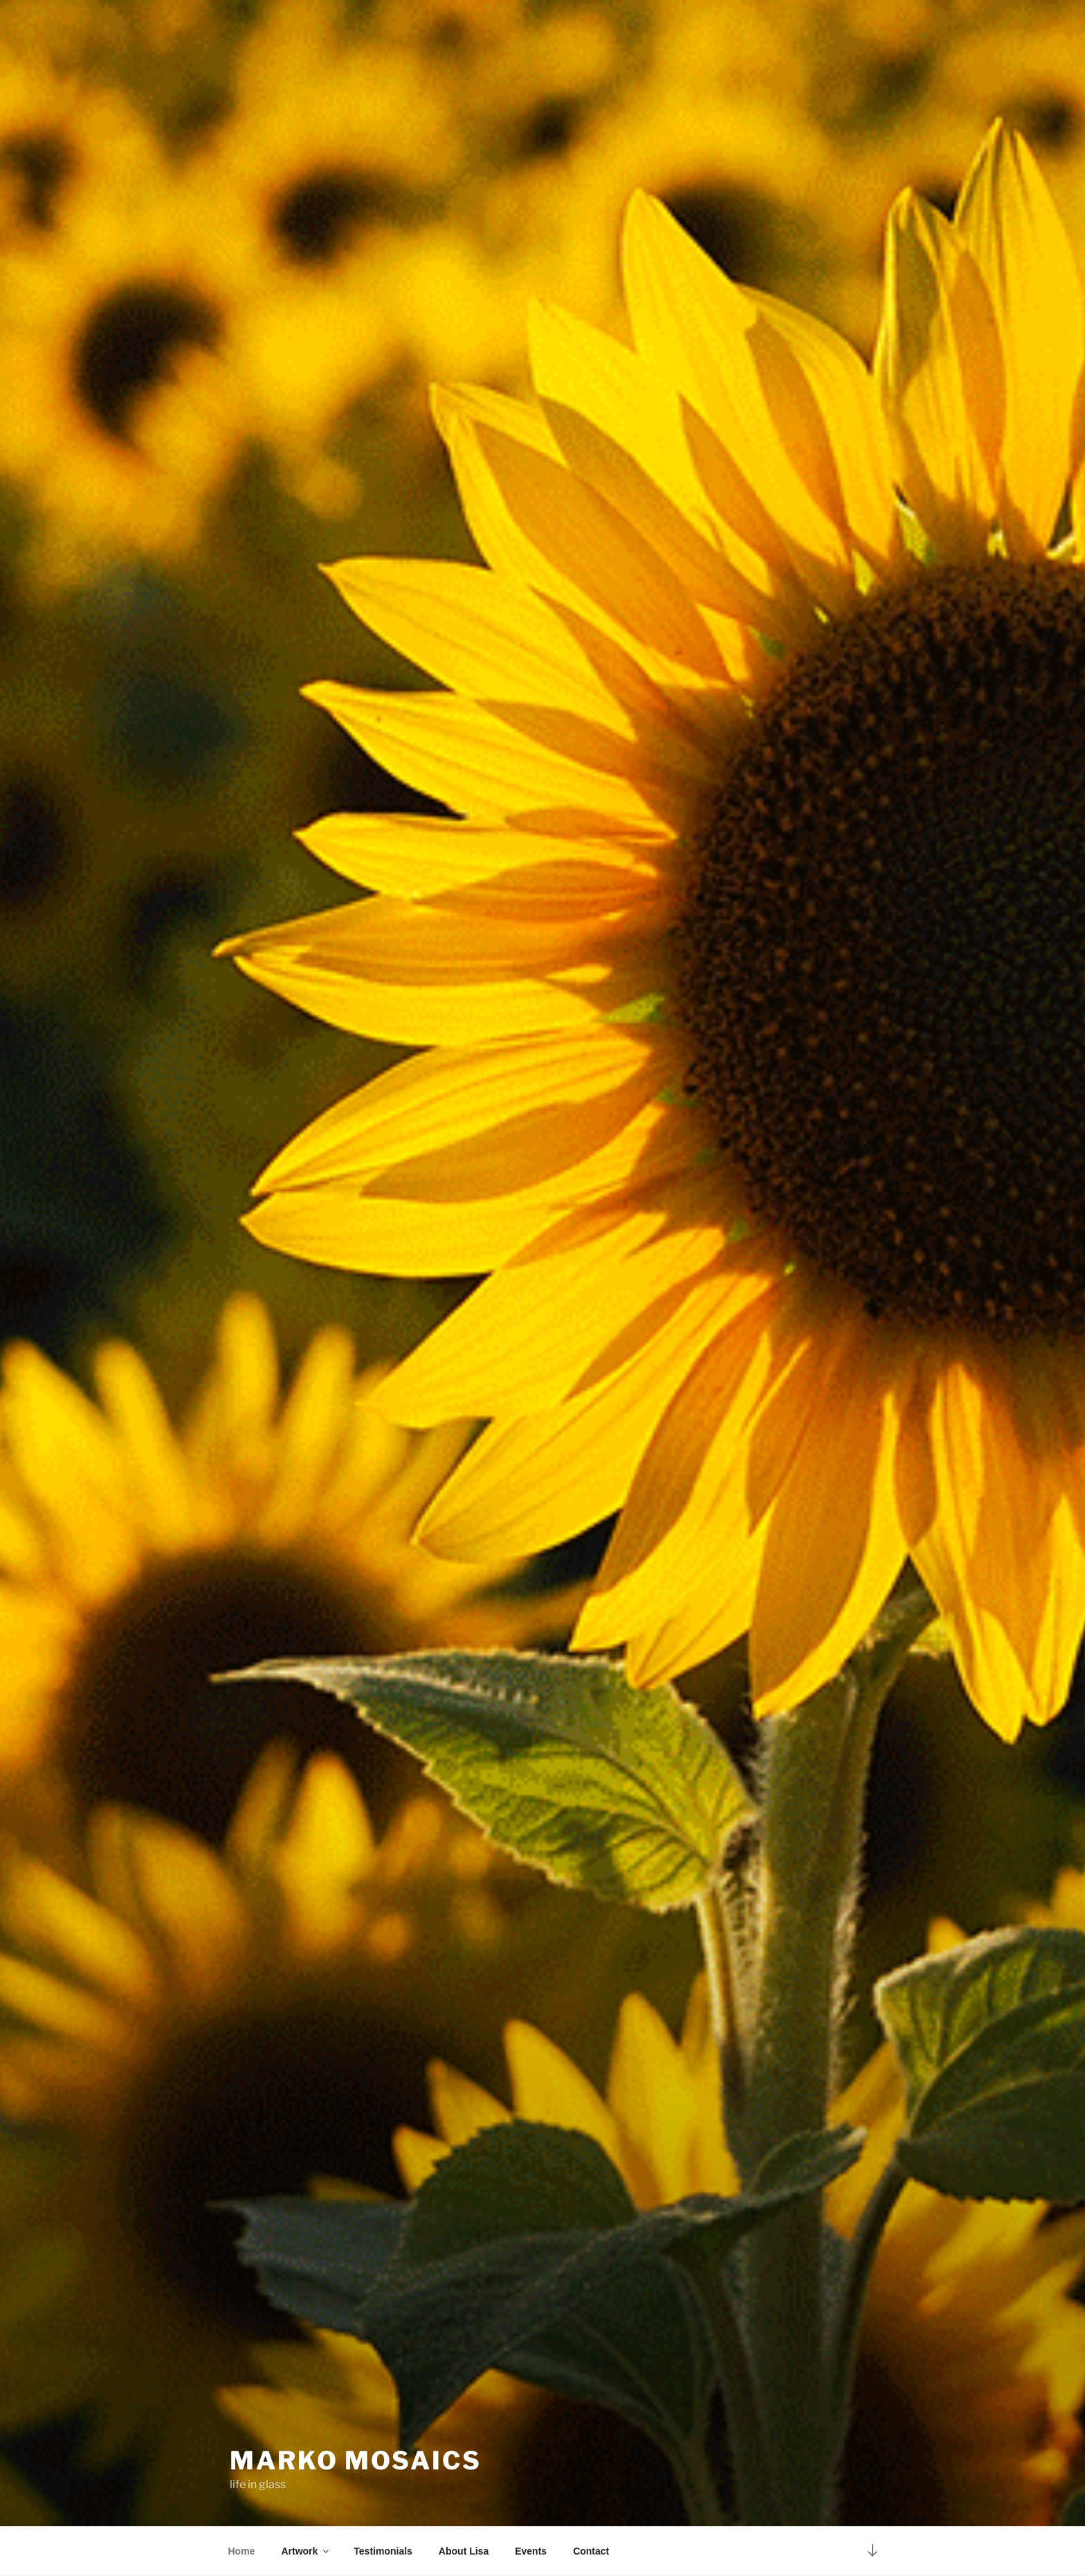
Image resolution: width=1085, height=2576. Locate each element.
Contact (591, 2551)
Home (241, 2551)
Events (531, 2551)
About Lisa (464, 2551)
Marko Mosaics (355, 2460)
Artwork (306, 2551)
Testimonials (383, 2551)
